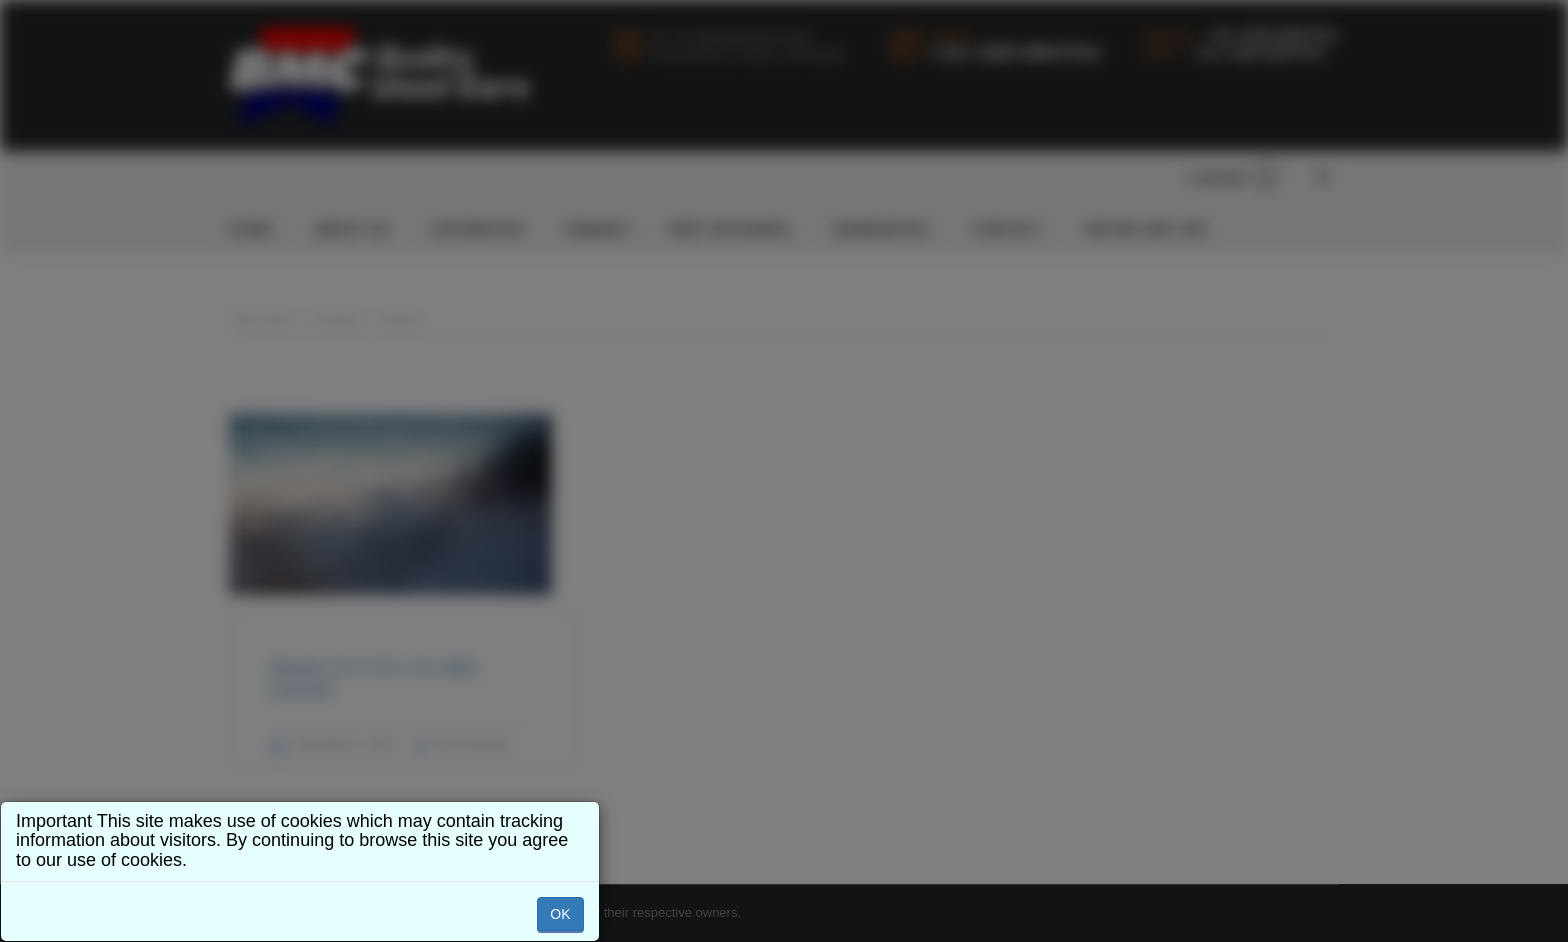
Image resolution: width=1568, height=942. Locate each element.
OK (560, 914)
